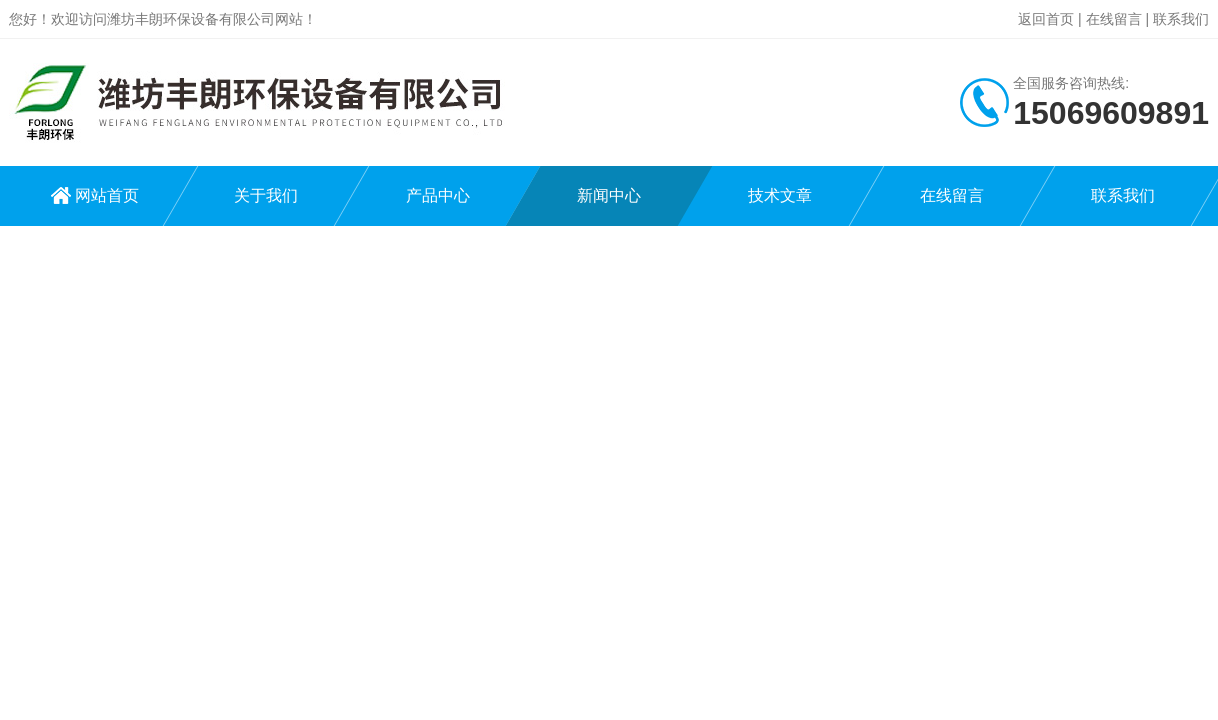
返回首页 (1046, 19)
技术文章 (780, 195)
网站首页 (107, 195)
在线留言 (1114, 19)
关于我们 (266, 195)
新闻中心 (609, 195)
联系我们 (1181, 19)
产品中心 (438, 195)
